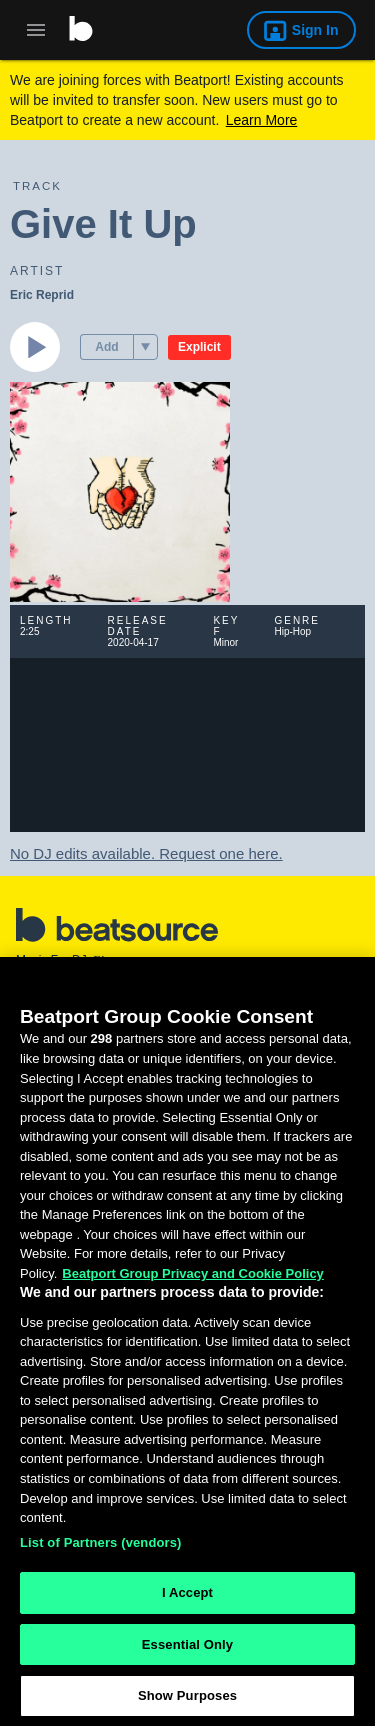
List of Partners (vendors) (101, 1550)
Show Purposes (187, 1704)
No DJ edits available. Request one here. (146, 853)
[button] (145, 347)
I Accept (187, 1600)
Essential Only (187, 1652)
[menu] (145, 347)
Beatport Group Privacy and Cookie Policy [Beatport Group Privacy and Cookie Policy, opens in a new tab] (193, 1281)
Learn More (262, 120)
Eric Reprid (42, 295)
